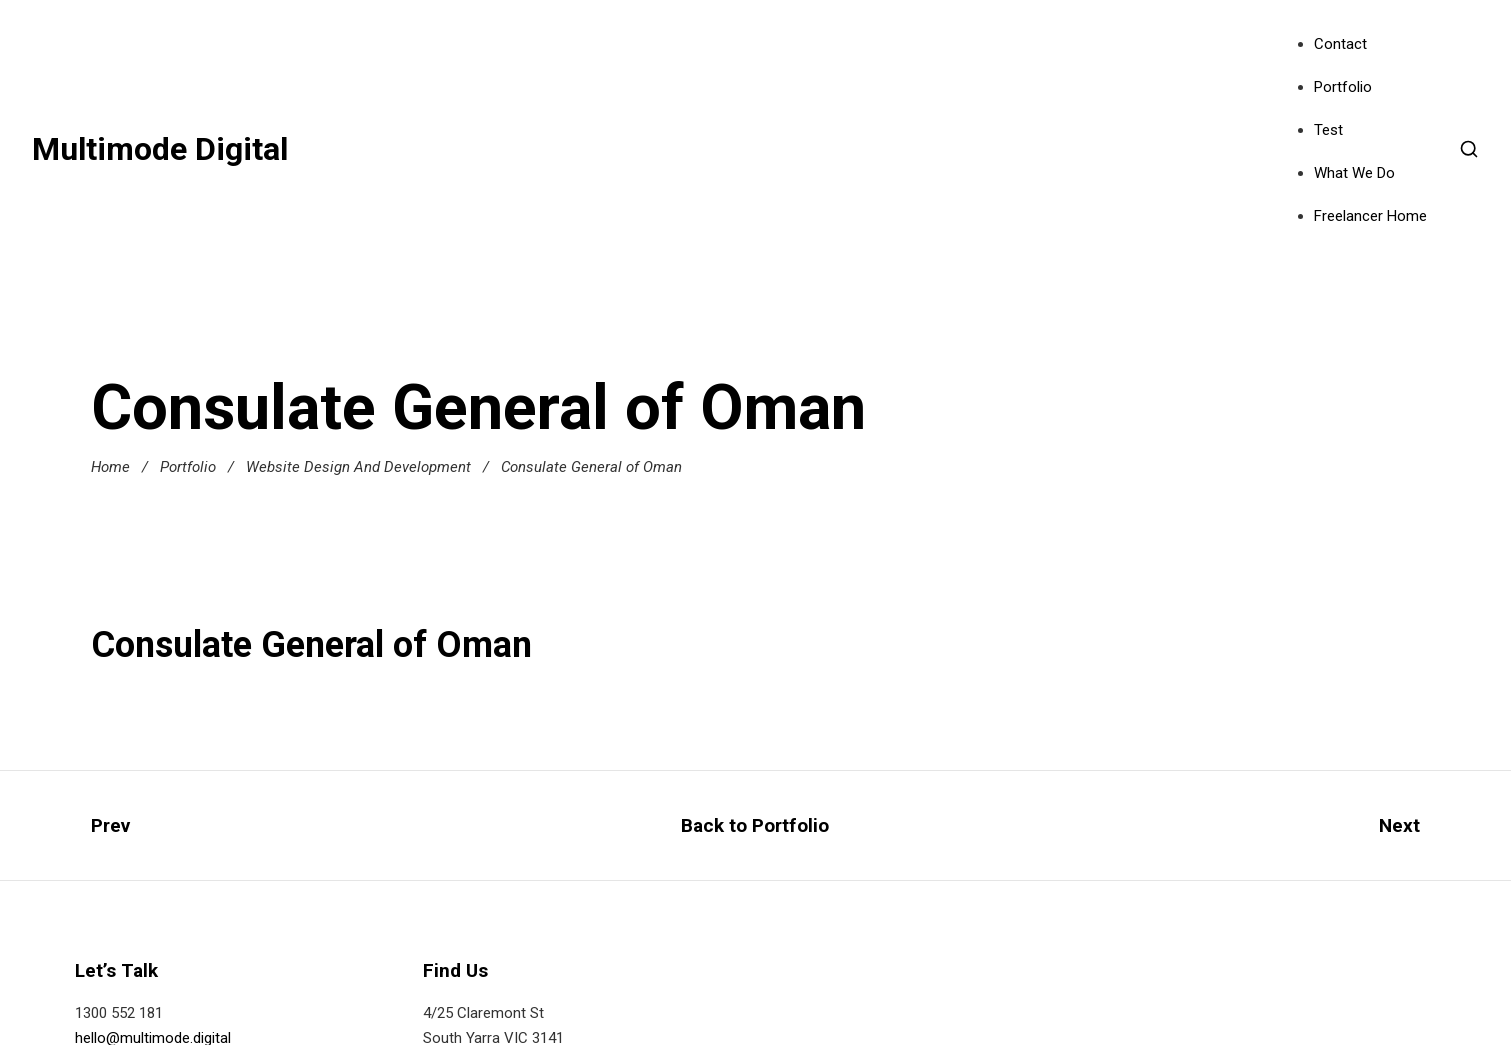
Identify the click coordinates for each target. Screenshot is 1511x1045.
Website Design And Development (358, 467)
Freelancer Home (1370, 216)
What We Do (1354, 173)
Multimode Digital (160, 149)
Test (1328, 130)
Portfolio (1343, 87)
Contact (1340, 44)
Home (110, 467)
